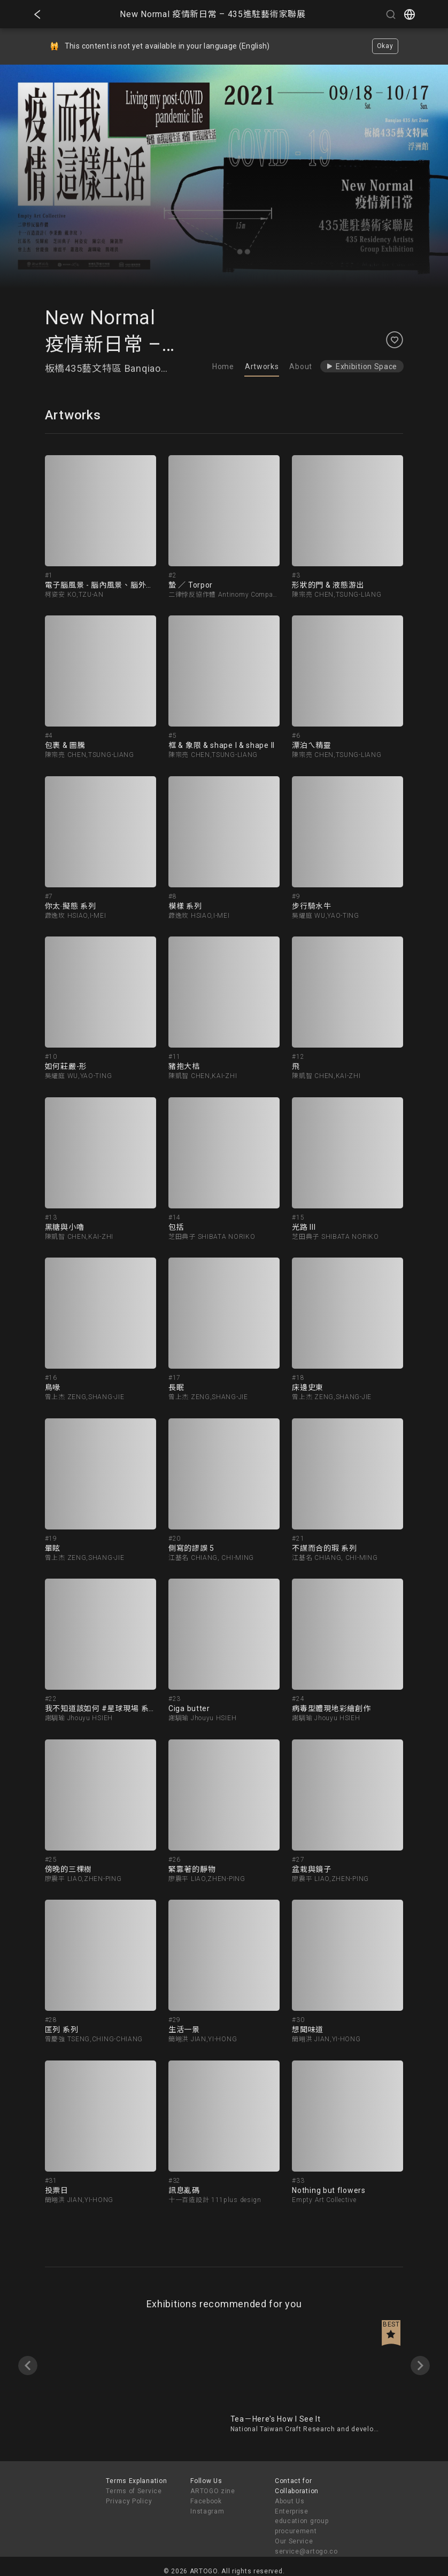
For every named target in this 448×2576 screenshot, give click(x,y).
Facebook (206, 2501)
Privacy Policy (129, 2501)
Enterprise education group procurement (302, 2521)
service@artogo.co (306, 2551)
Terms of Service (133, 2491)
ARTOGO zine (212, 2491)
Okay (385, 46)
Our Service (294, 2541)
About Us (290, 2501)
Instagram (207, 2511)
